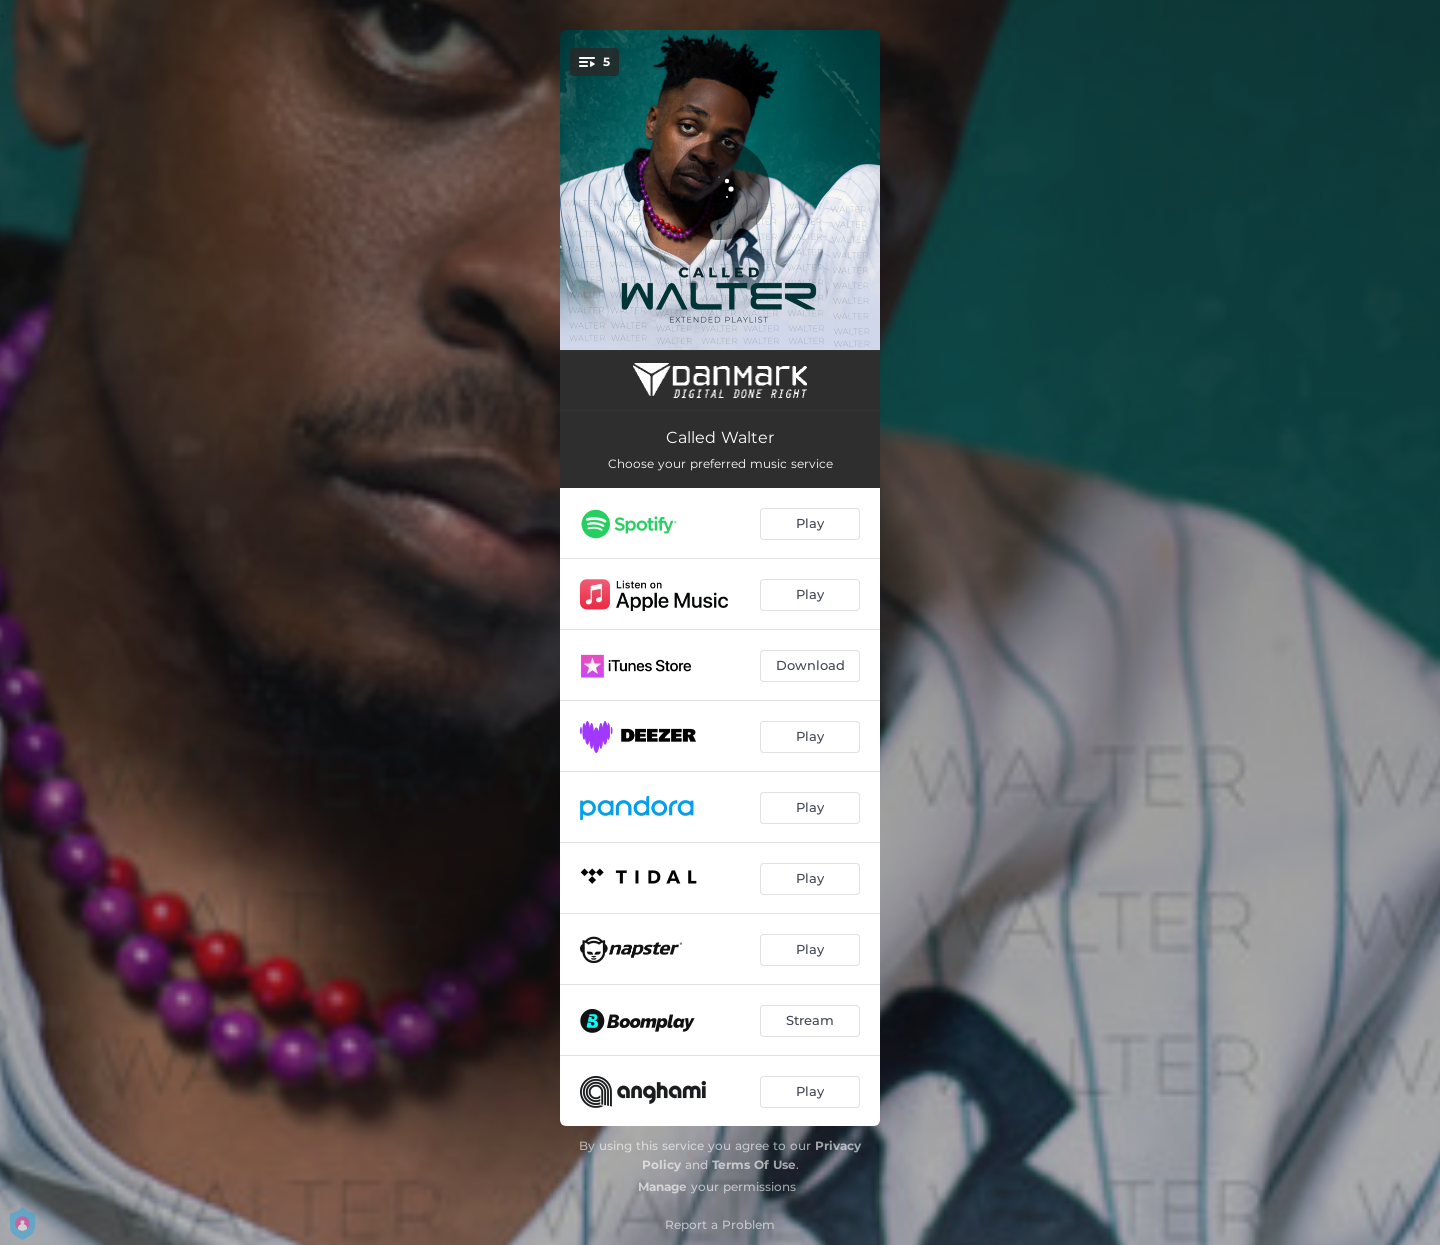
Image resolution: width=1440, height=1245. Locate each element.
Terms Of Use (754, 1164)
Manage (662, 1186)
